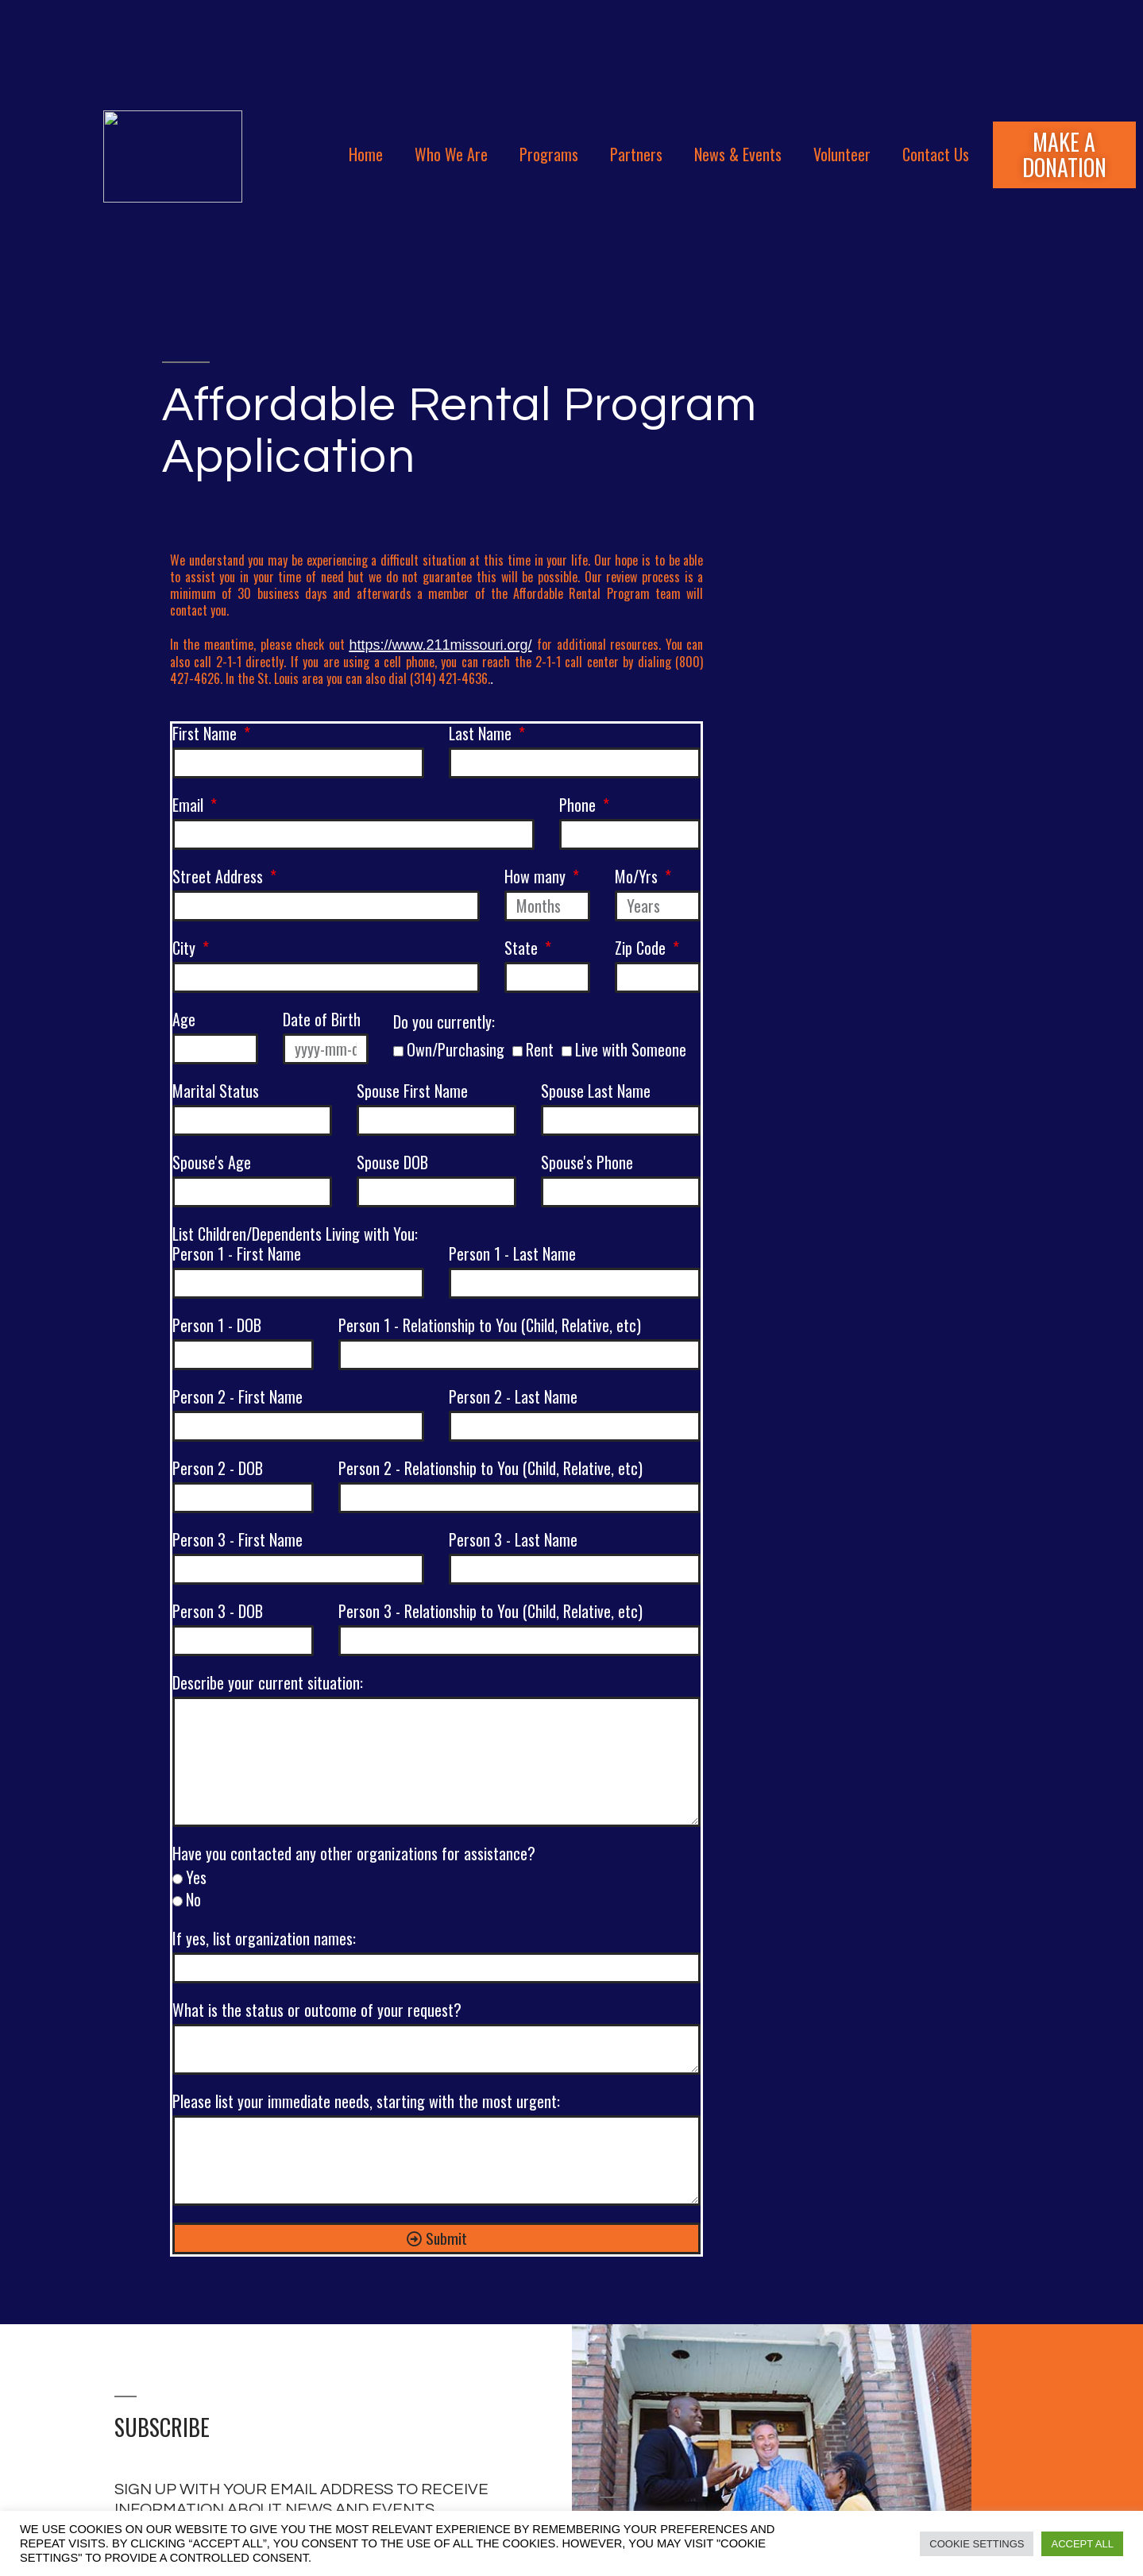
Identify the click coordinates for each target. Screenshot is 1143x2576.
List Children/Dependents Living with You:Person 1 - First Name (295, 1244)
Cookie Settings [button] (976, 2544)
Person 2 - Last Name (513, 1397)
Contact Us (935, 154)
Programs (548, 154)
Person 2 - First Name (237, 1397)
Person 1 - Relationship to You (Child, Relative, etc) (489, 1326)
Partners (636, 154)
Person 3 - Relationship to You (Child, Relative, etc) (490, 1612)
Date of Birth (322, 1020)
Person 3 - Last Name (513, 1540)
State (523, 949)
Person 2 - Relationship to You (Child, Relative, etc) (490, 1469)
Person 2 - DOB (217, 1469)
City (185, 949)
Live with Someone (630, 1049)
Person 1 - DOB (216, 1326)
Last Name (482, 734)
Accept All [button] (1082, 2544)
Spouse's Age (211, 1163)
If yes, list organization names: (264, 1939)
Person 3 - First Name (237, 1540)
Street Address (219, 877)
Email (189, 806)
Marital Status (215, 1092)
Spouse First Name (412, 1092)
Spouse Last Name (596, 1092)
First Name (206, 734)
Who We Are (451, 154)
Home (366, 154)
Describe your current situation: (267, 1683)
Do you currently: (444, 1022)
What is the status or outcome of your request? (316, 2011)
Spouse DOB (392, 1163)
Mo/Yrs (638, 877)
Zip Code (642, 949)
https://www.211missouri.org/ (440, 645)
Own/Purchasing (455, 1049)
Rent (540, 1049)
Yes (196, 1877)
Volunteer (842, 154)
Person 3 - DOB (217, 1612)
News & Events (738, 154)
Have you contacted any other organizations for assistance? (353, 1854)
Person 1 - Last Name (512, 1253)
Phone (579, 806)
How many (537, 877)
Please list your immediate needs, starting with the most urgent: (366, 2102)
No (193, 1899)
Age (183, 1020)
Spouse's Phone (587, 1163)
